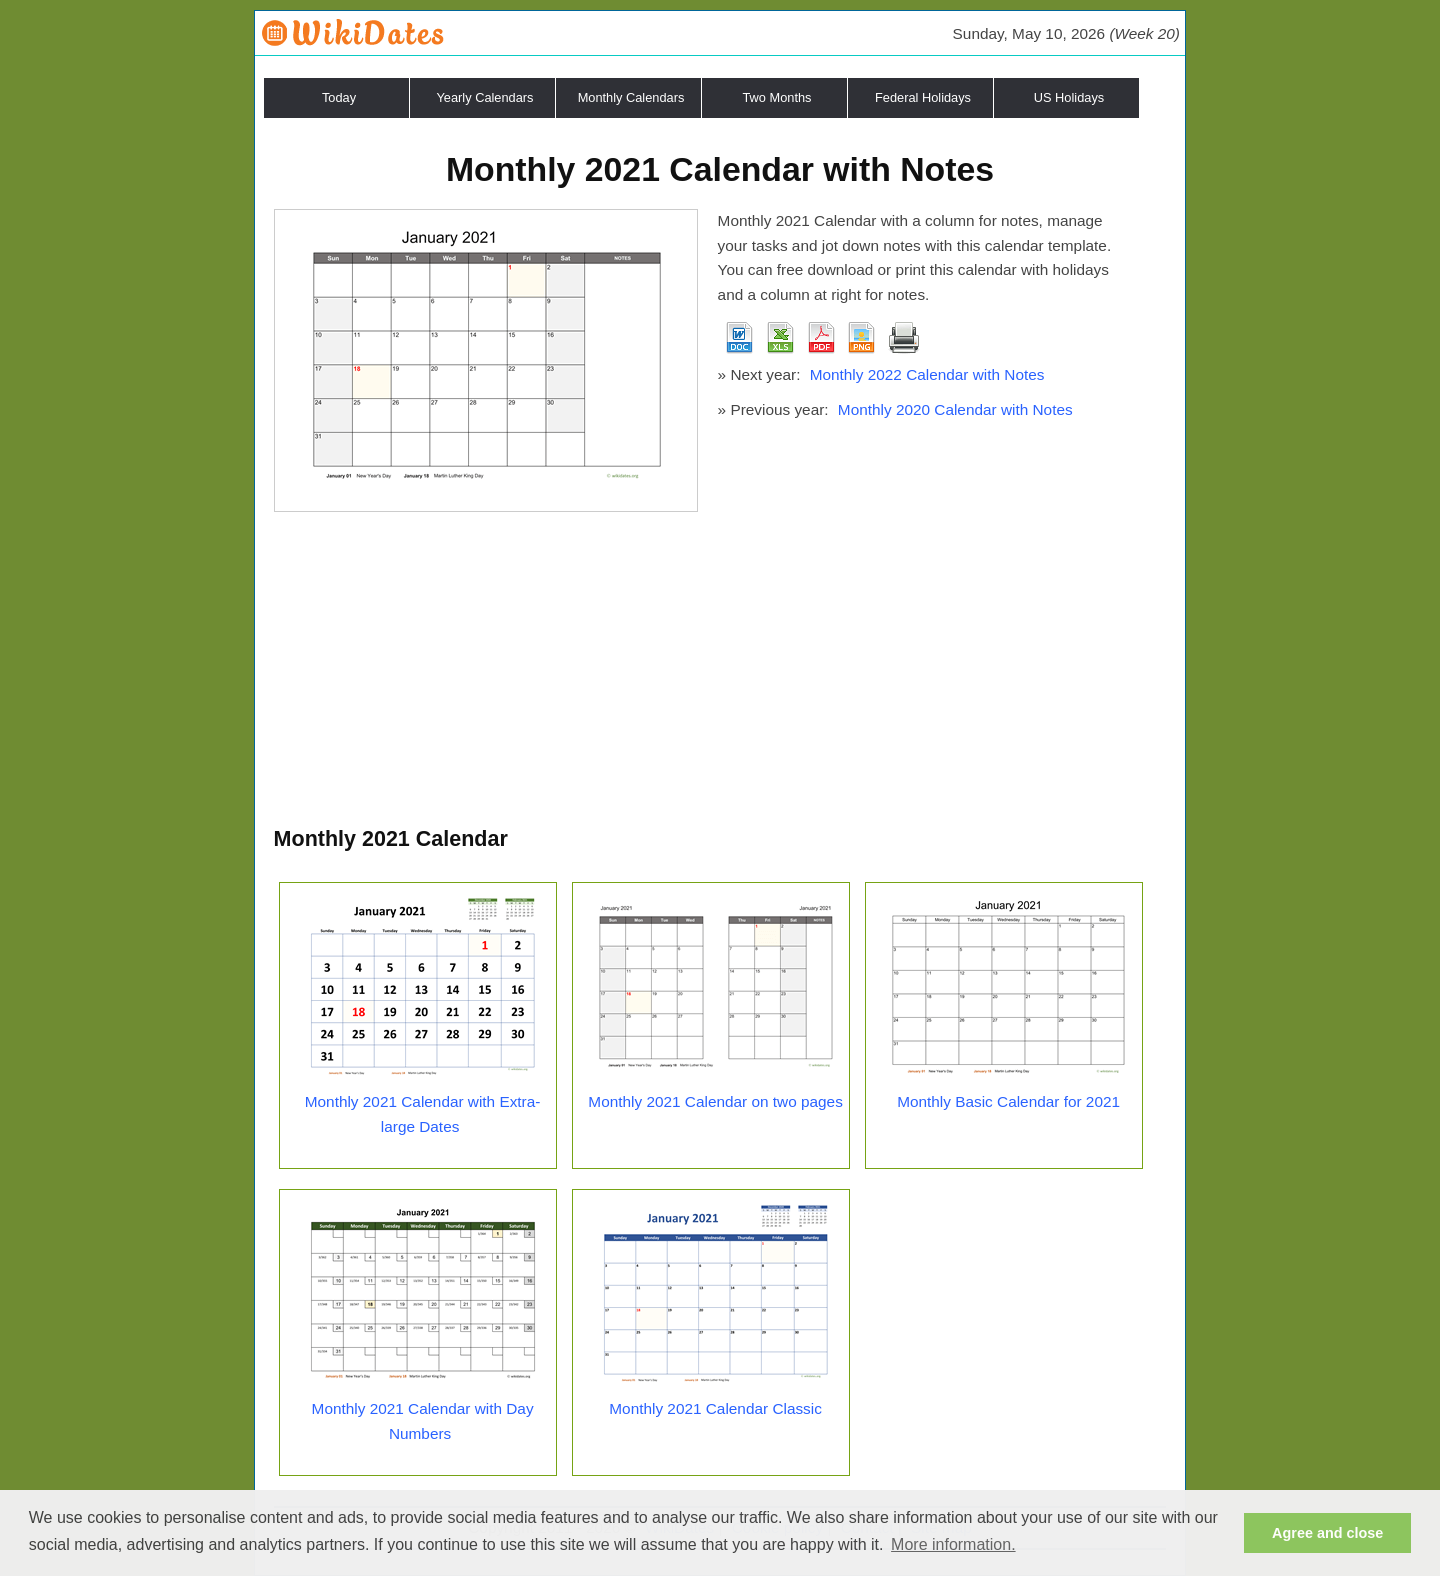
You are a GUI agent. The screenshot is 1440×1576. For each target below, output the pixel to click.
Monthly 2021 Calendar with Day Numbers (423, 1421)
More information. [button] (953, 1544)
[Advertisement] (720, 672)
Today (339, 97)
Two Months (777, 97)
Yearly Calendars (485, 97)
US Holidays (1069, 97)
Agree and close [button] (1327, 1533)
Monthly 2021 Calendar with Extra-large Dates (423, 1114)
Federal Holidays (923, 97)
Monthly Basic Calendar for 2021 (1008, 1101)
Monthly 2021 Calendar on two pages (715, 1101)
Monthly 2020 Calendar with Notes (955, 409)
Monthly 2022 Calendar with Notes (927, 374)
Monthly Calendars (631, 97)
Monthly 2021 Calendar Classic (715, 1408)
